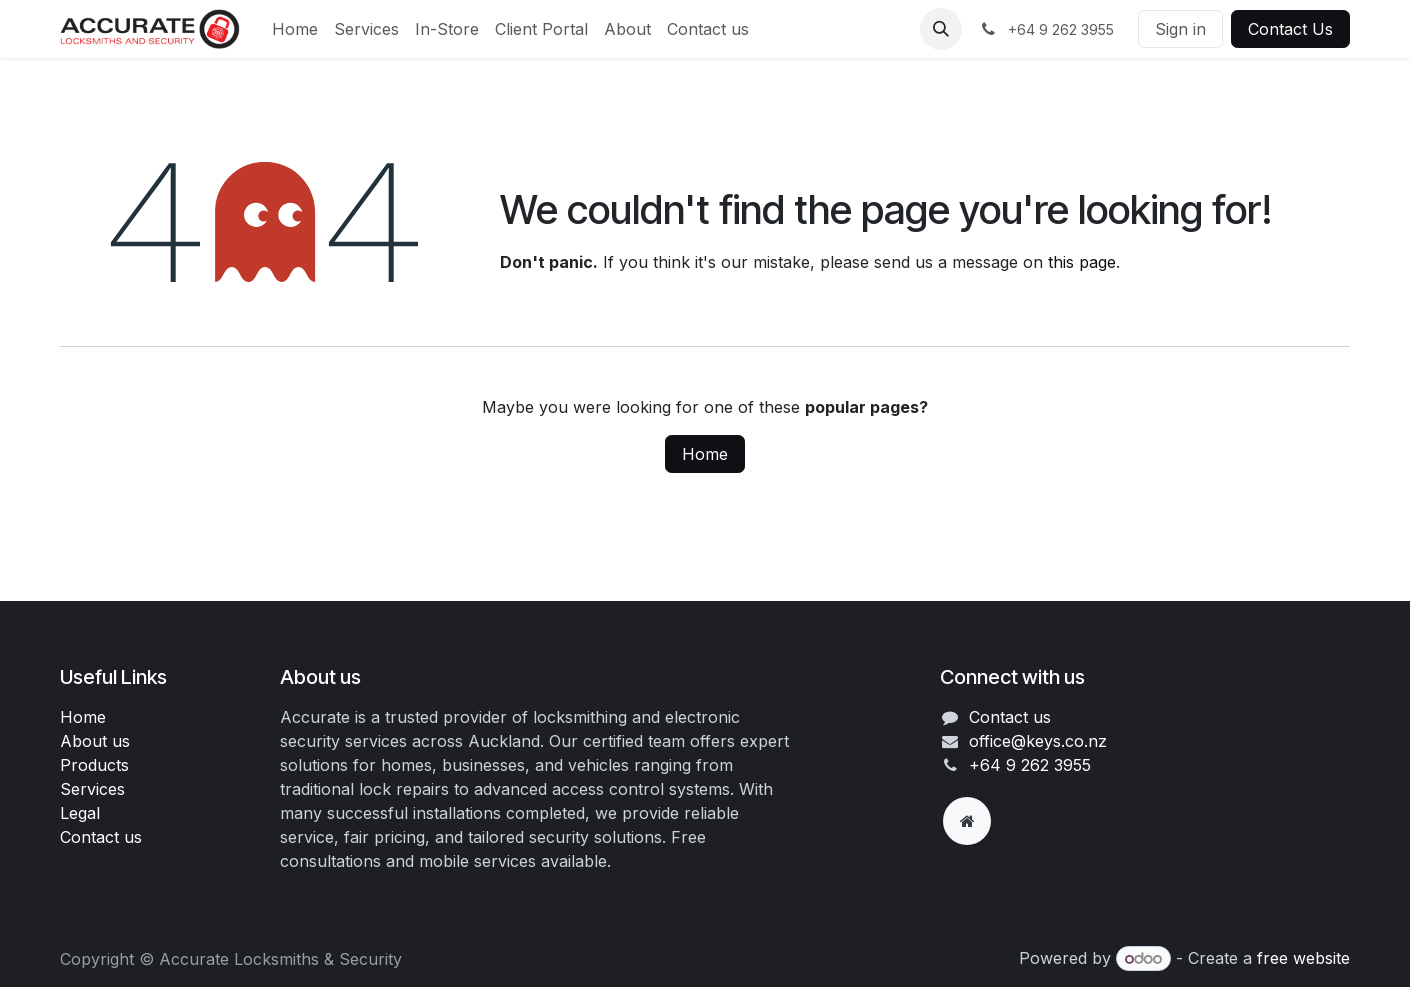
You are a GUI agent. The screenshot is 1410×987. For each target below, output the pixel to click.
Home (705, 454)
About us (95, 741)
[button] (941, 29)
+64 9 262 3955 (1030, 765)
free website (1303, 958)
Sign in (1180, 29)
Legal (80, 813)
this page (1082, 262)
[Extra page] (967, 821)
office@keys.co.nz (1038, 741)
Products (94, 765)
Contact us (101, 837)
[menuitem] (295, 29)
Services (92, 789)
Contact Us (1290, 29)
